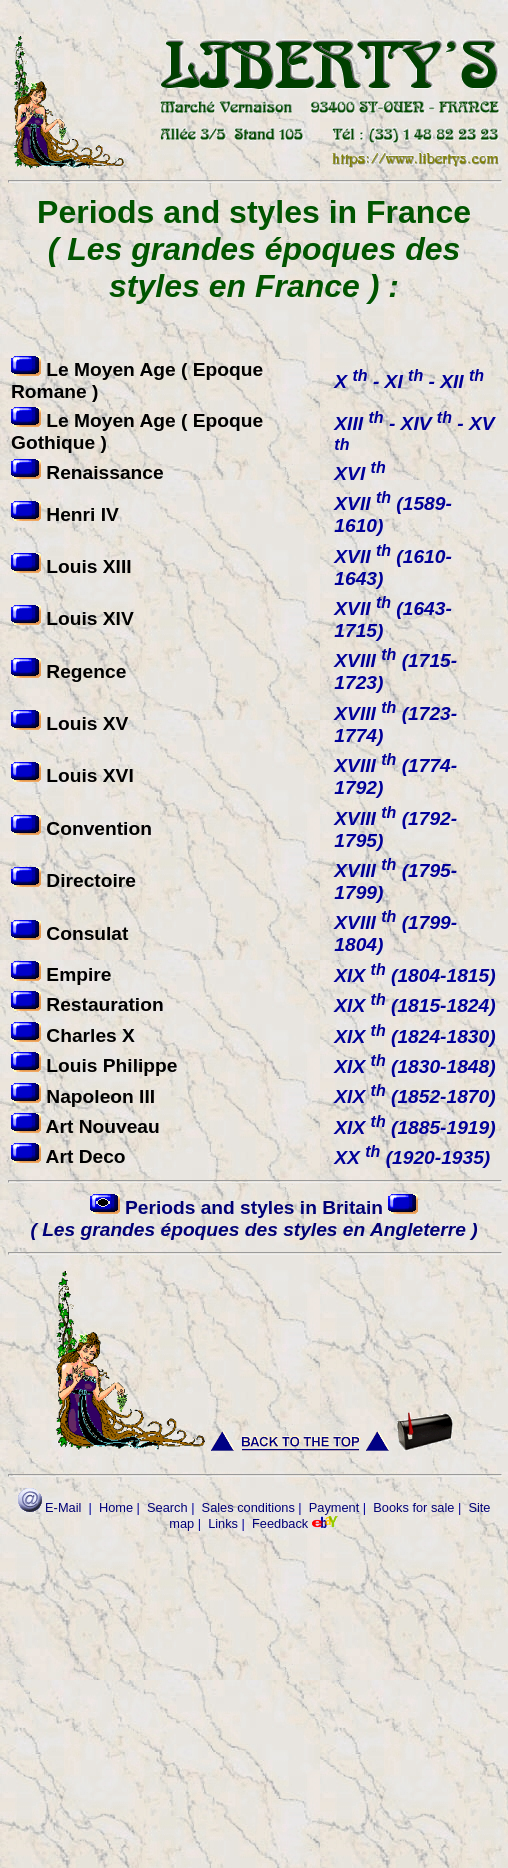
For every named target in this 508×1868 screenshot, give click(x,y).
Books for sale (413, 1507)
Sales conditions (248, 1507)
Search (167, 1507)
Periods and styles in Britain (253, 1218)
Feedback (280, 1523)
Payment (334, 1507)
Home (116, 1507)
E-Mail (50, 1507)
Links (223, 1523)
